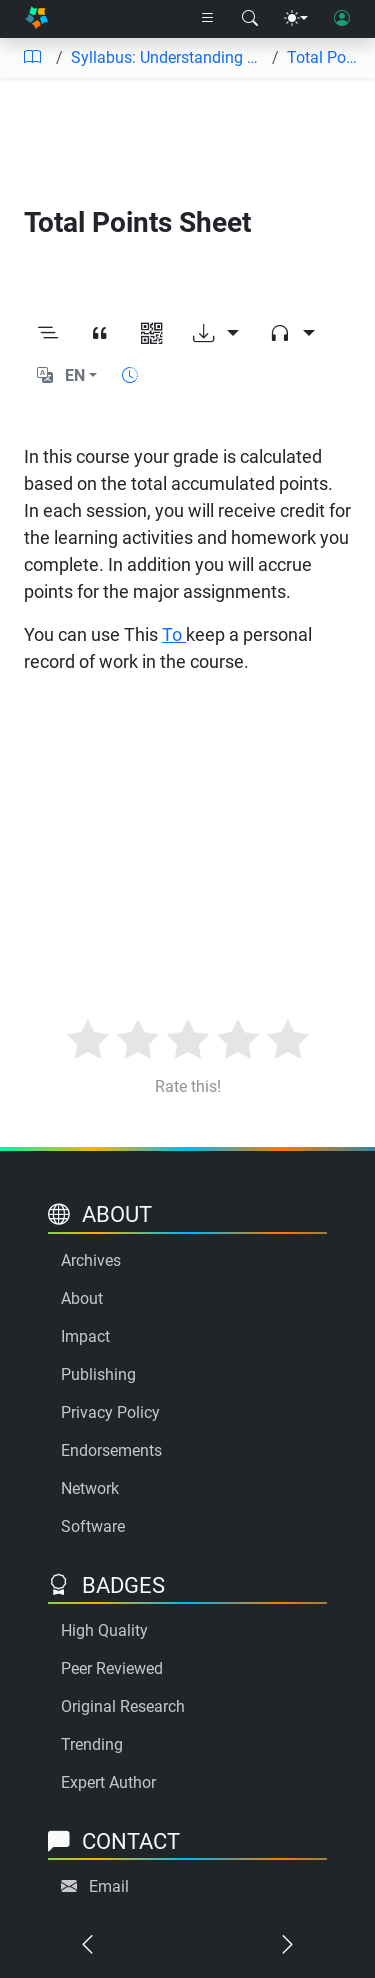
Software (93, 1526)
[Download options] (216, 334)
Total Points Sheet (323, 57)
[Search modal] (250, 19)
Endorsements (111, 1450)
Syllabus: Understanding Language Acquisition (167, 57)
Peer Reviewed (112, 1668)
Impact (85, 1336)
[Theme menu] (296, 19)
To (174, 634)
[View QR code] (152, 334)
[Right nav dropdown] (208, 19)
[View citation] (100, 334)
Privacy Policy (110, 1412)
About (82, 1298)
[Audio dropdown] (292, 334)
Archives (91, 1260)
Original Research (123, 1706)
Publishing (98, 1374)
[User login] (342, 19)
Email (109, 1886)
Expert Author (108, 1782)
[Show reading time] (130, 375)
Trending (92, 1744)
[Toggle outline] (48, 334)
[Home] (36, 19)
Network (90, 1488)
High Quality (104, 1630)
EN (75, 375)
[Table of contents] (32, 58)
